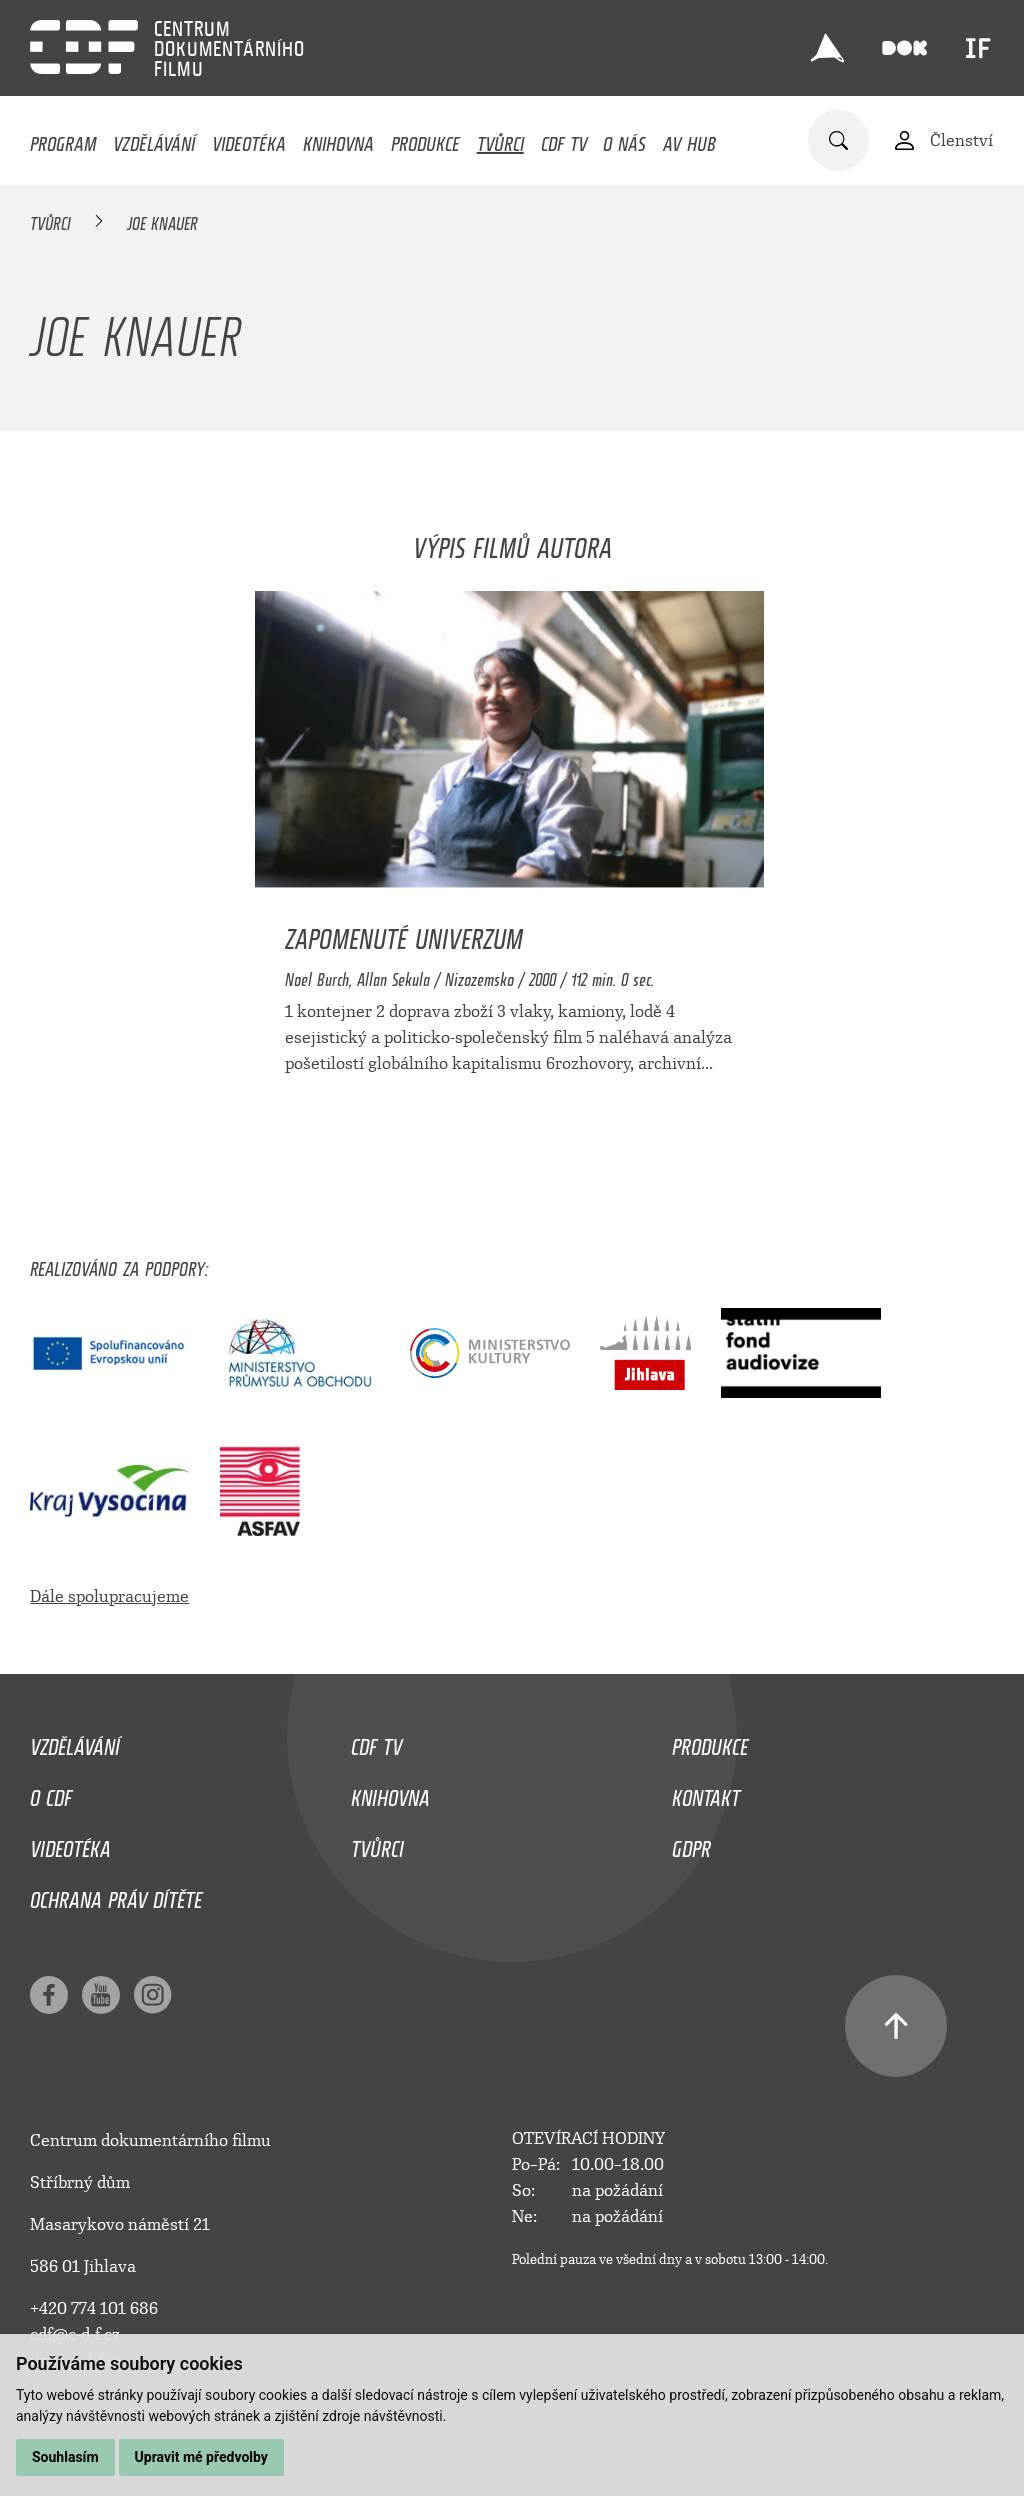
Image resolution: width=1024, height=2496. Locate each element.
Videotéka (249, 139)
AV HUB (689, 139)
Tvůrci (500, 139)
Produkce (425, 139)
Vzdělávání (154, 139)
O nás (624, 139)
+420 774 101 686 (94, 2308)
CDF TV (564, 139)
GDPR (691, 1844)
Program (63, 139)
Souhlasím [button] (65, 2457)
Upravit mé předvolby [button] (201, 2457)
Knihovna (338, 139)
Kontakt (706, 1793)
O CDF (51, 1793)
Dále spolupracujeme (109, 1596)
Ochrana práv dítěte (116, 1895)
